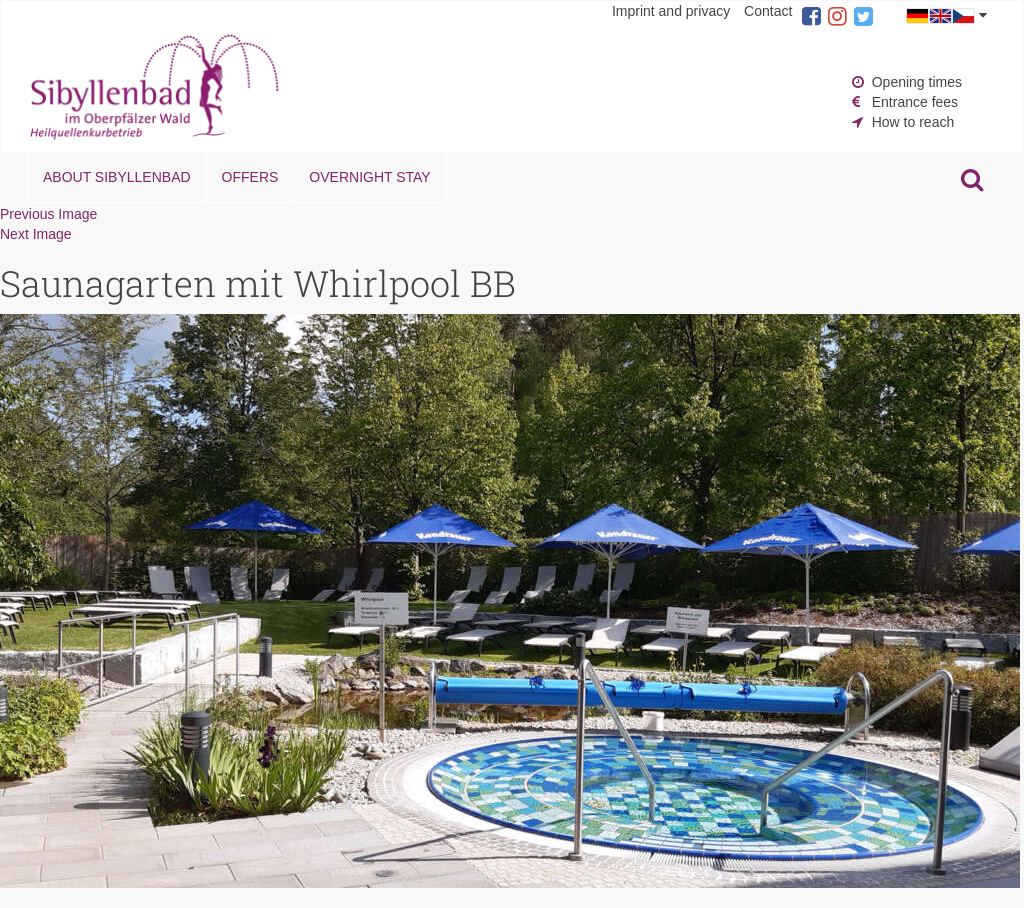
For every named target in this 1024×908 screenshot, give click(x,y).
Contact (768, 11)
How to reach (913, 122)
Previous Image (48, 214)
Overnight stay (369, 177)
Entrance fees (915, 102)
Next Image (36, 234)
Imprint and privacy (671, 11)
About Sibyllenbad (117, 177)
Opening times (917, 82)
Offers (250, 177)
